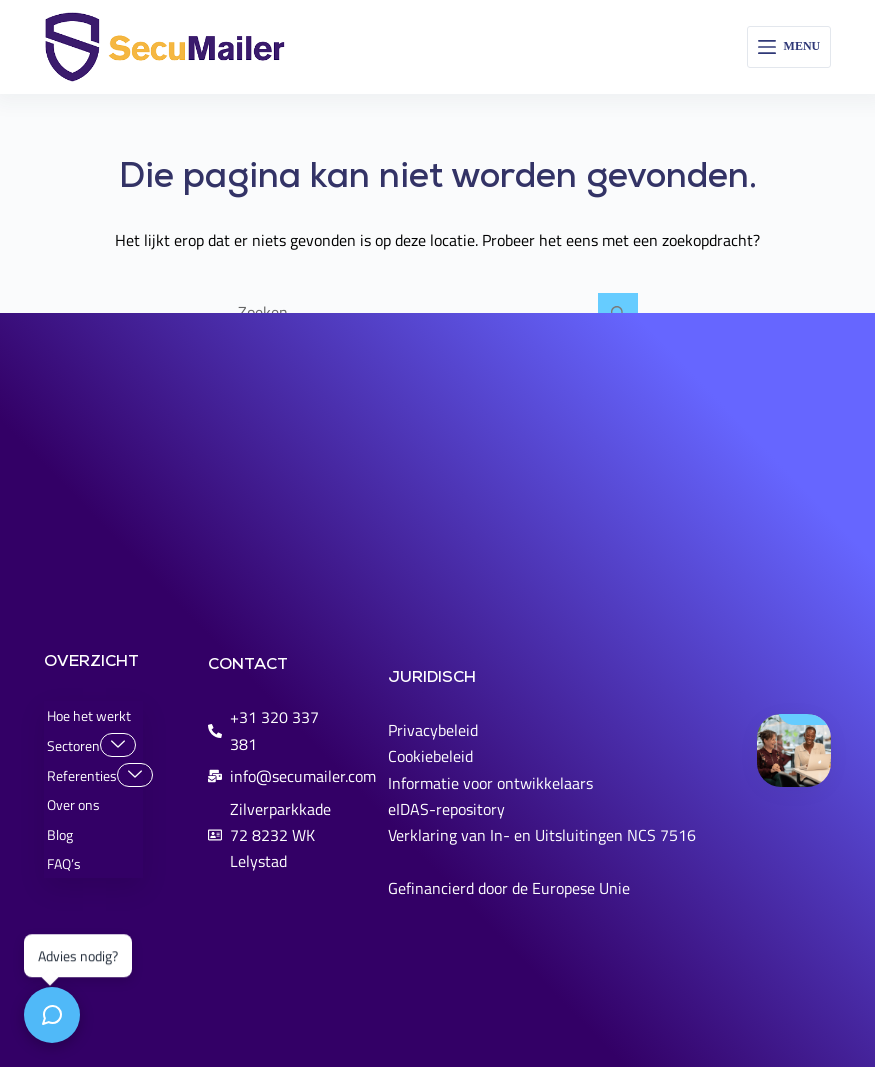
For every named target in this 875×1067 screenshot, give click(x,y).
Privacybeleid (433, 730)
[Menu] (789, 47)
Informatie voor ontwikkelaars (490, 783)
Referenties (95, 775)
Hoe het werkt (89, 715)
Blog (60, 834)
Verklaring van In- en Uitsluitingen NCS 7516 (542, 835)
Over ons (73, 804)
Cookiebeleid (430, 756)
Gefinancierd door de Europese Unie (509, 888)
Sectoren (91, 745)
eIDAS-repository (446, 809)
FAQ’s (64, 863)
